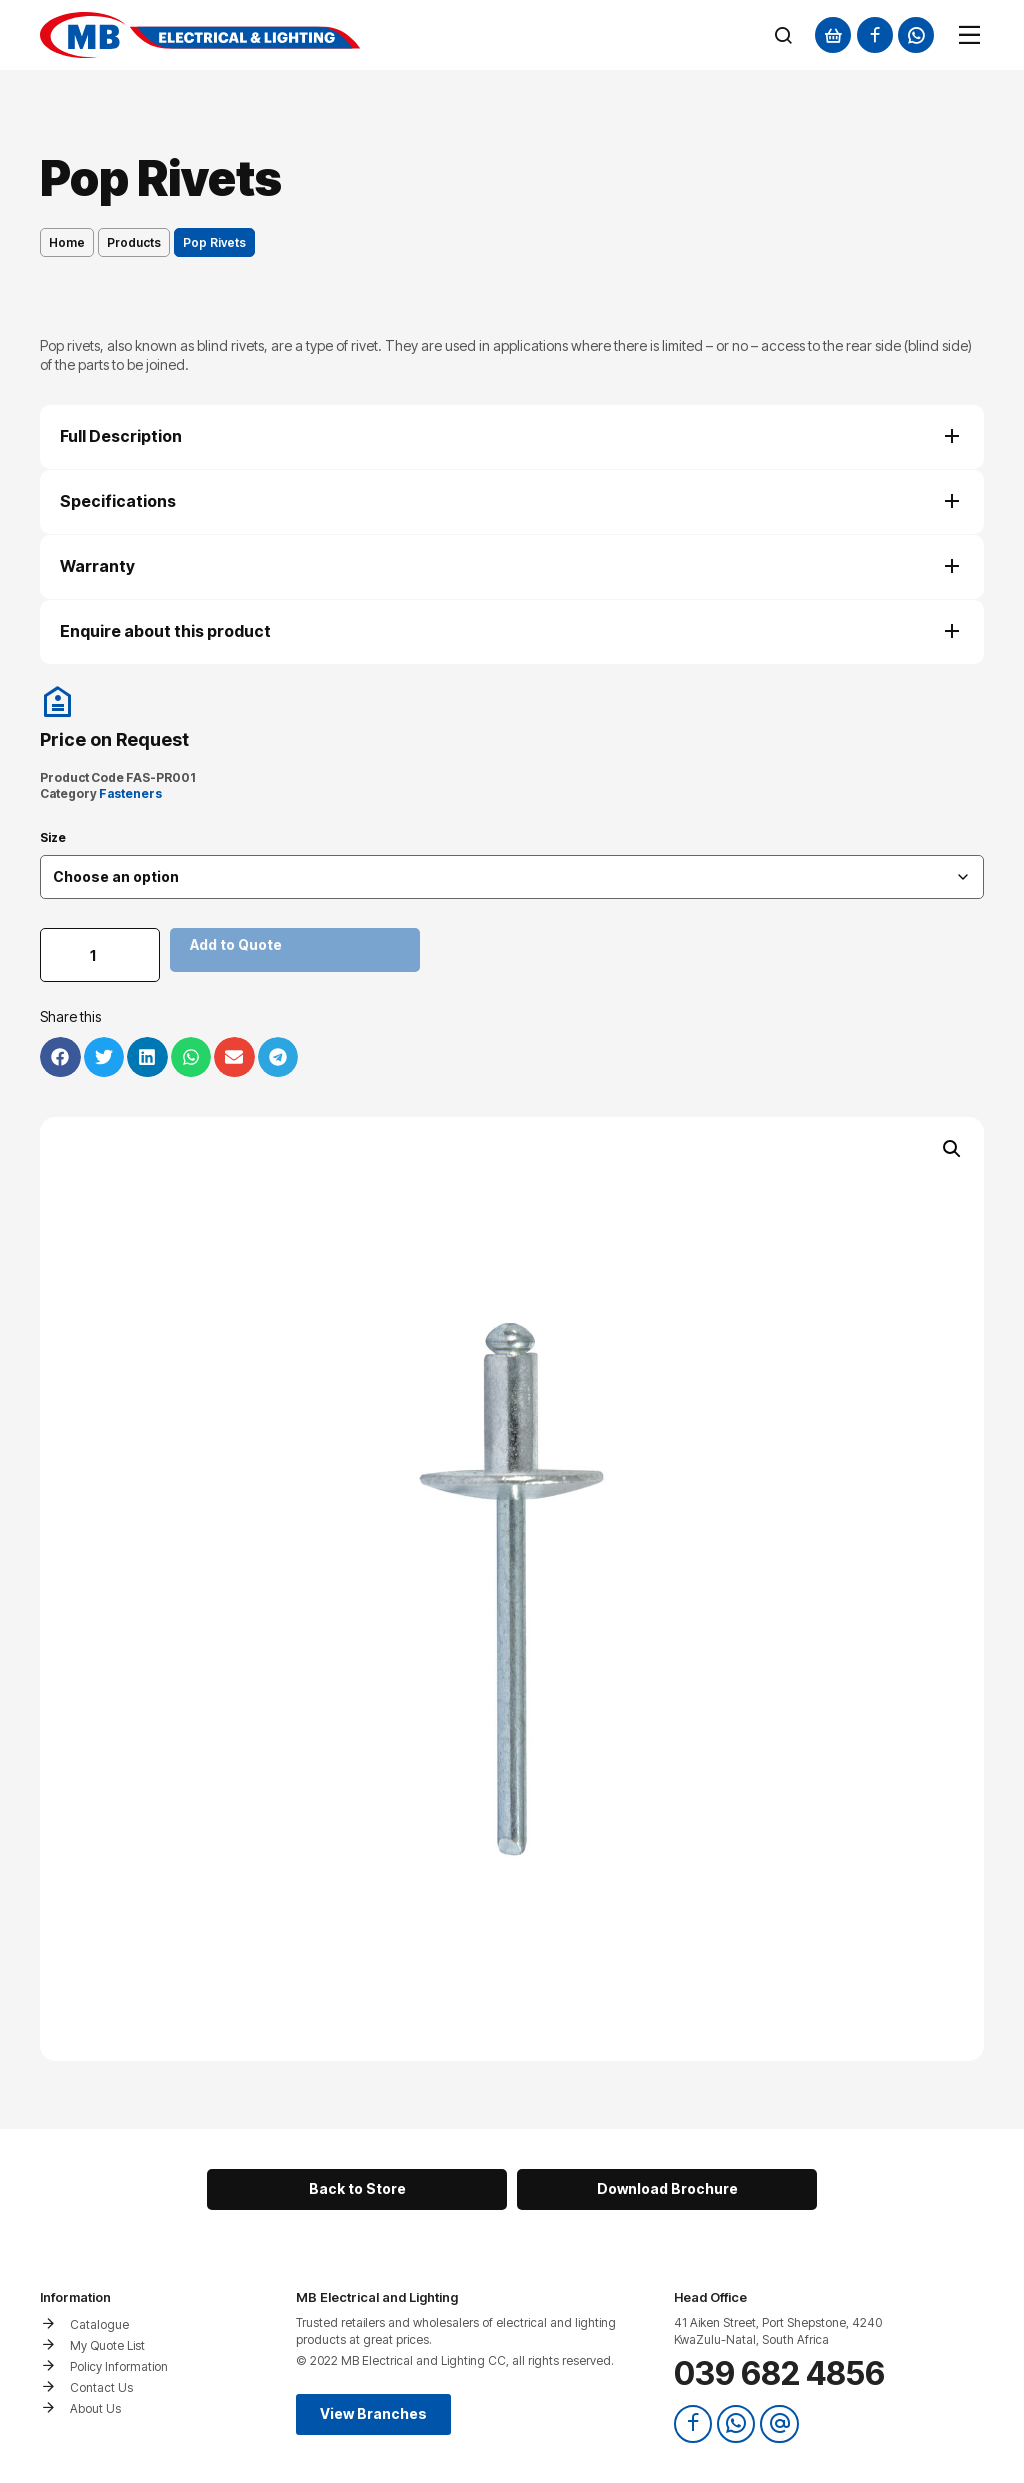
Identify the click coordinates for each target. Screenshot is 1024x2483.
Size (53, 838)
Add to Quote (236, 944)
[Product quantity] (100, 955)
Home (67, 242)
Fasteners (130, 793)
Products (134, 242)
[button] (952, 1149)
